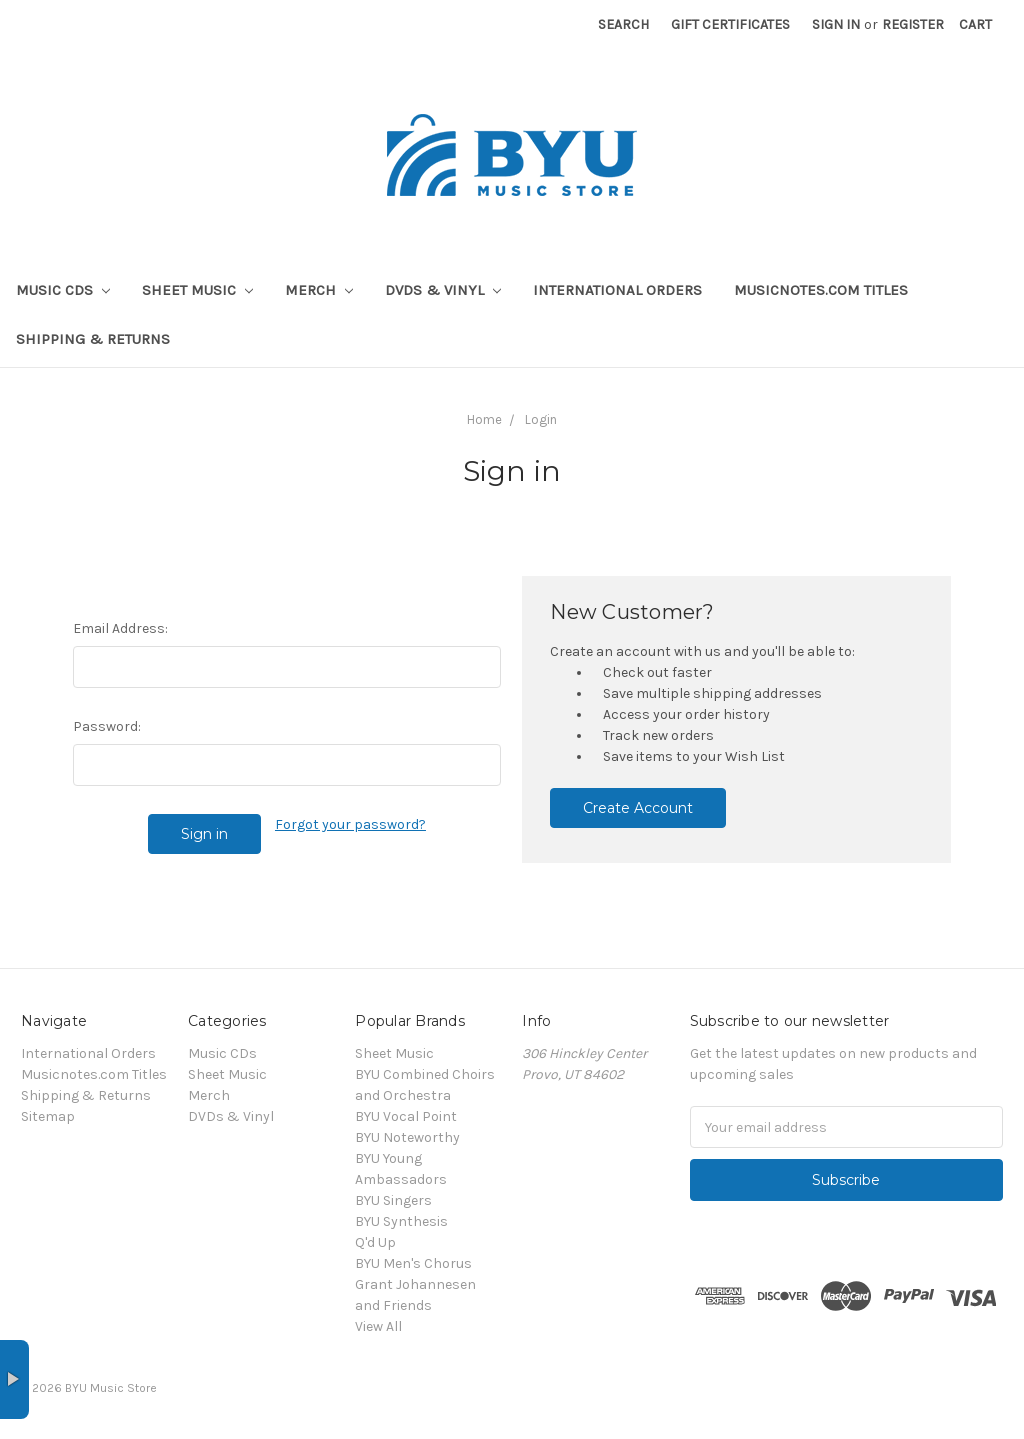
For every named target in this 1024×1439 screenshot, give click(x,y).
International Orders (617, 290)
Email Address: (120, 628)
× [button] (14, 1379)
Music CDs (63, 290)
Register (913, 24)
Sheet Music (197, 290)
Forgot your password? (350, 824)
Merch (319, 290)
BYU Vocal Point (406, 1116)
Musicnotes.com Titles (821, 290)
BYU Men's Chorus (413, 1263)
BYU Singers (393, 1200)
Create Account (638, 808)
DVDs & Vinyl (443, 290)
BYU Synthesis (401, 1221)
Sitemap (48, 1116)
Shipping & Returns (93, 339)
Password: (107, 726)
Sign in (836, 24)
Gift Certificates (730, 24)
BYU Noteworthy (407, 1137)
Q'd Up (375, 1242)
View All (378, 1326)
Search (623, 24)
